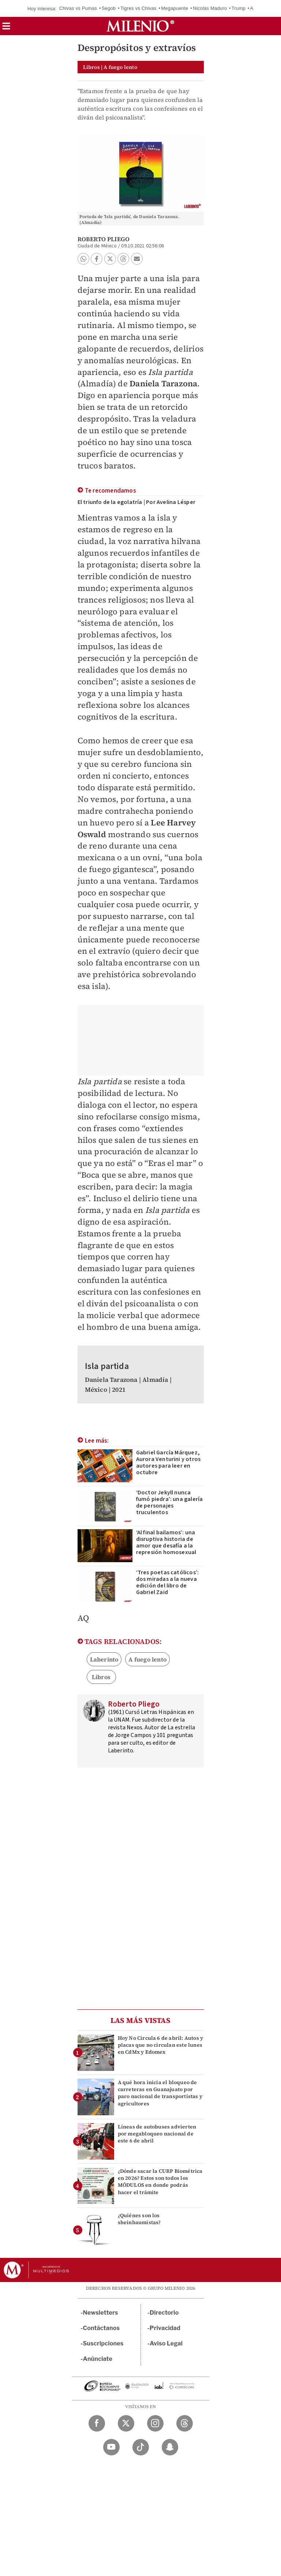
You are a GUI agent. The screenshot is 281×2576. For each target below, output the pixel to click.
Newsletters (100, 2312)
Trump (239, 8)
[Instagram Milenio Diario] (155, 2423)
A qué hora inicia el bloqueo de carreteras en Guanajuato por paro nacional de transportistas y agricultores (160, 2093)
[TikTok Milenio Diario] (140, 2447)
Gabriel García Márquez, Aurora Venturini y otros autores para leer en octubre (168, 1462)
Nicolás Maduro (210, 8)
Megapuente (174, 8)
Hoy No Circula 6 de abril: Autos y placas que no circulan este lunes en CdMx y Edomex (160, 2045)
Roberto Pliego (104, 239)
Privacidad (165, 2328)
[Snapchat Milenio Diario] (170, 2447)
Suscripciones (103, 2343)
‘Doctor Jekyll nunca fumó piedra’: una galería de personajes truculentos (169, 1502)
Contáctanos (101, 2328)
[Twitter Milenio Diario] (126, 2423)
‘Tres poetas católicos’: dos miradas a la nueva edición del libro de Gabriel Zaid (167, 1582)
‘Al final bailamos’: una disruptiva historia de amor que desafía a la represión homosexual (166, 1542)
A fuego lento (147, 1659)
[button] (6, 28)
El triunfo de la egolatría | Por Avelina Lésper (136, 502)
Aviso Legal (166, 2343)
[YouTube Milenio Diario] (111, 2447)
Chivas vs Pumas (78, 8)
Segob (109, 8)
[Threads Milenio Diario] (184, 2423)
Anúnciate (97, 2358)
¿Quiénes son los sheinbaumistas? (139, 2219)
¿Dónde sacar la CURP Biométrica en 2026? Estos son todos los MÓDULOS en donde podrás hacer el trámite (160, 2181)
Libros (101, 1677)
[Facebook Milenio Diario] (97, 2423)
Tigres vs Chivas (138, 8)
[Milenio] (140, 26)
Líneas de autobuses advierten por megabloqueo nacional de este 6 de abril (157, 2133)
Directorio (164, 2312)
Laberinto (104, 1659)
